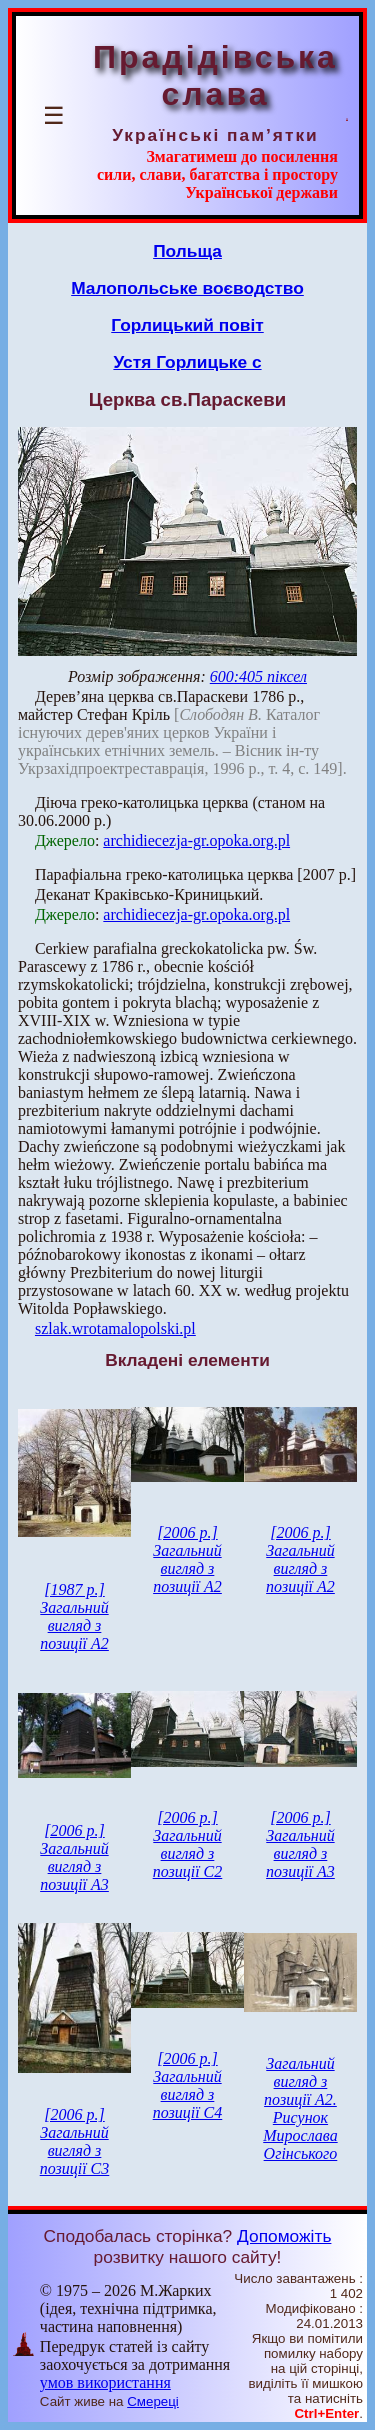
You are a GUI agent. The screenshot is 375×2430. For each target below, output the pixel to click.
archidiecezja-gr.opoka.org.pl (196, 840)
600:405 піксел (258, 676)
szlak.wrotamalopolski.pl (115, 1328)
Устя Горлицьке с (187, 362)
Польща (187, 251)
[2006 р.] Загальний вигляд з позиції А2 (187, 1559)
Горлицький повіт (187, 325)
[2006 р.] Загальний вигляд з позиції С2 (188, 1844)
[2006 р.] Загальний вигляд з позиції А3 (74, 1857)
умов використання (105, 2382)
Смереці (153, 2401)
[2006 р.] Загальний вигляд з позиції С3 (75, 2141)
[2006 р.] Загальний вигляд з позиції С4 (188, 2085)
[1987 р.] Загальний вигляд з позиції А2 (74, 1616)
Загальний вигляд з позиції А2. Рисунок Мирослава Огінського (300, 2108)
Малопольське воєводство (187, 288)
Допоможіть (284, 2236)
